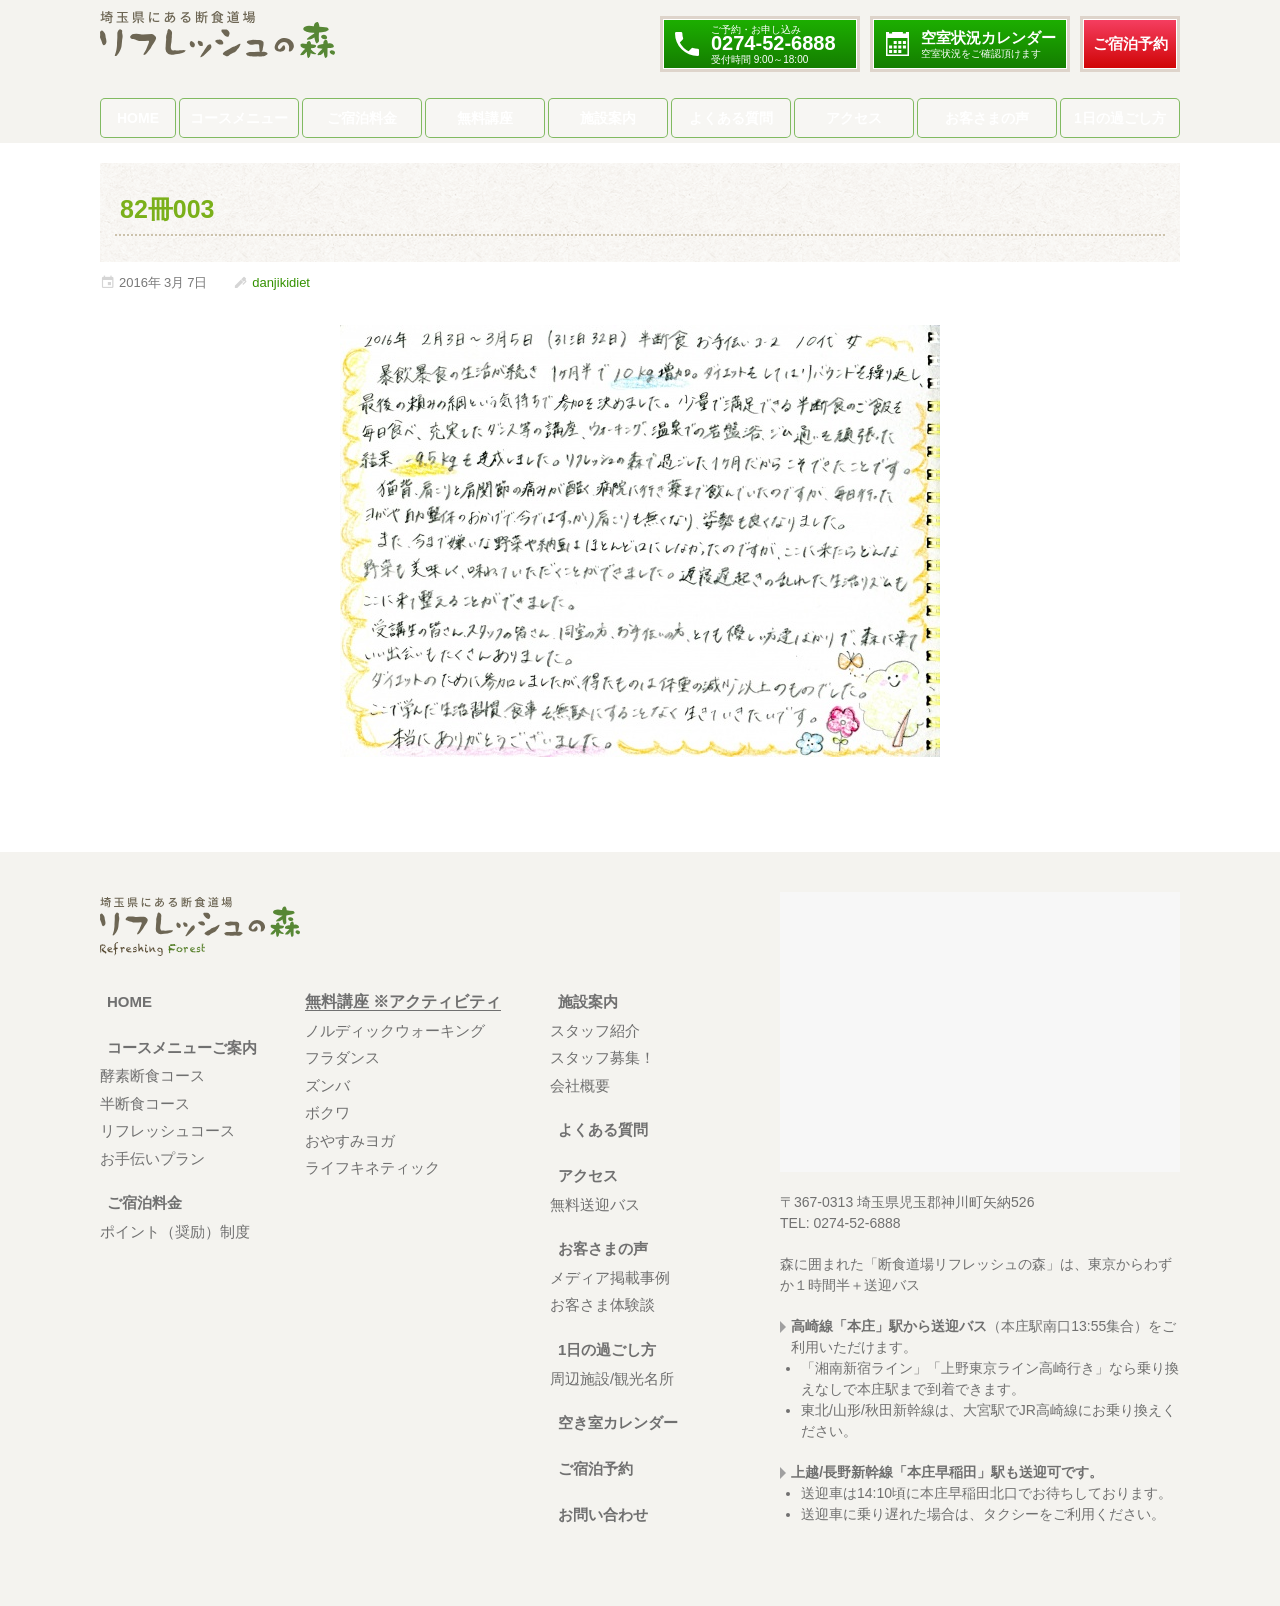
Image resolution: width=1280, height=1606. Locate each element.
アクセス (854, 118)
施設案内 (608, 118)
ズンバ (327, 1085)
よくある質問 (731, 118)
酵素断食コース (152, 1075)
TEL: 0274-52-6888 (840, 1223)
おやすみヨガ (350, 1140)
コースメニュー (239, 118)
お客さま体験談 (602, 1304)
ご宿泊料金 (362, 118)
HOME (138, 118)
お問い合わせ (598, 1514)
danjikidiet (281, 282)
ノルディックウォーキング (395, 1030)
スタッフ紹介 (595, 1030)
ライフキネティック (372, 1167)
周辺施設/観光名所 (612, 1378)
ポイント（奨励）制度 (175, 1231)
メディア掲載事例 (610, 1277)
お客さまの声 (987, 118)
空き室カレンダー (614, 1422)
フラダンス (342, 1057)
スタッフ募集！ (602, 1057)
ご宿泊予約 (1130, 43)
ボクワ (327, 1112)
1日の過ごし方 (1120, 118)
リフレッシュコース (167, 1130)
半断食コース (145, 1103)
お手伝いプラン (152, 1158)
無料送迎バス (595, 1204)
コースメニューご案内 (180, 1047)
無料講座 (485, 118)
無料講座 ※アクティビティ (403, 1001)
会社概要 (580, 1085)
